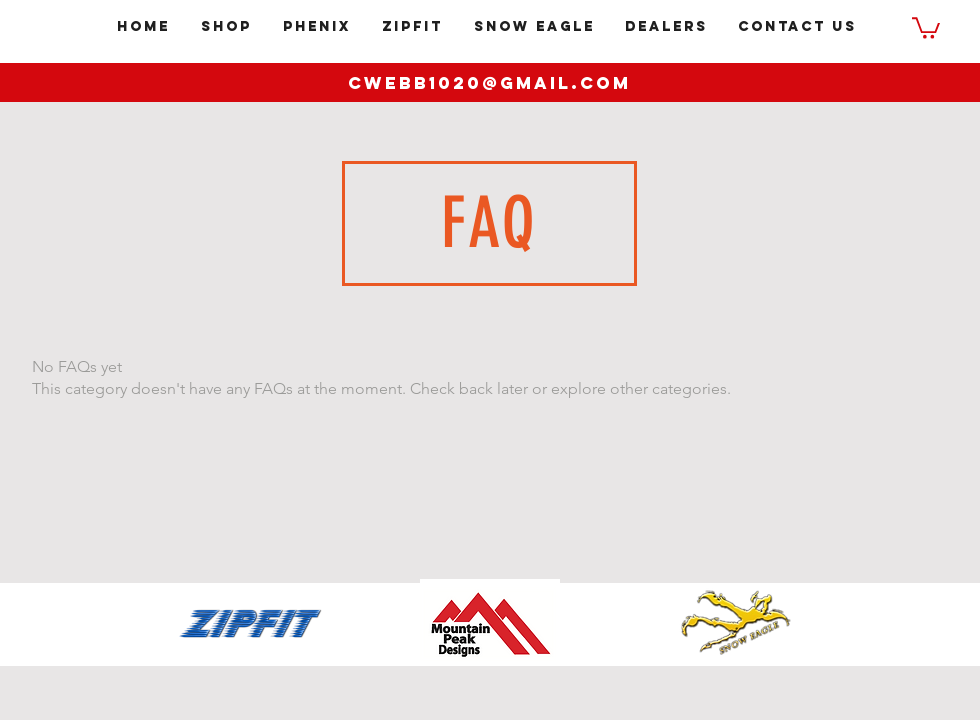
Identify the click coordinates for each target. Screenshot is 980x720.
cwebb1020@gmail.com (489, 83)
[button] (926, 27)
